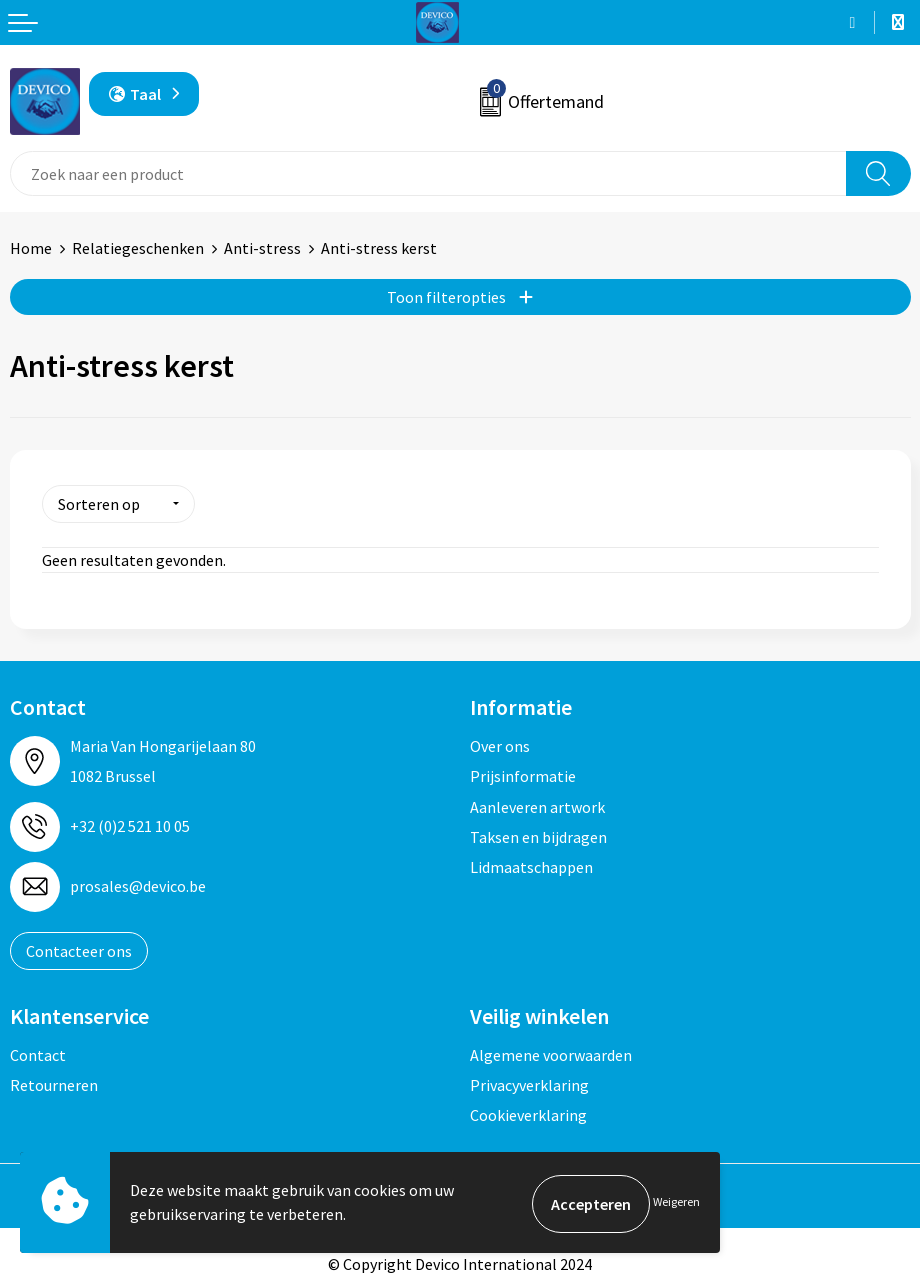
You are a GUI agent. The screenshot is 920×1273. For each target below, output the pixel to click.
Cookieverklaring (528, 1113)
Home (31, 248)
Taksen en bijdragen (538, 834)
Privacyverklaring (529, 1082)
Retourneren (54, 1082)
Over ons (500, 743)
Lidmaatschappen (531, 865)
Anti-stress (262, 248)
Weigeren (676, 1203)
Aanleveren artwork (537, 804)
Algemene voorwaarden (551, 1052)
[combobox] (428, 173)
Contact (38, 1052)
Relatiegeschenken (138, 248)
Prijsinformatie (523, 773)
